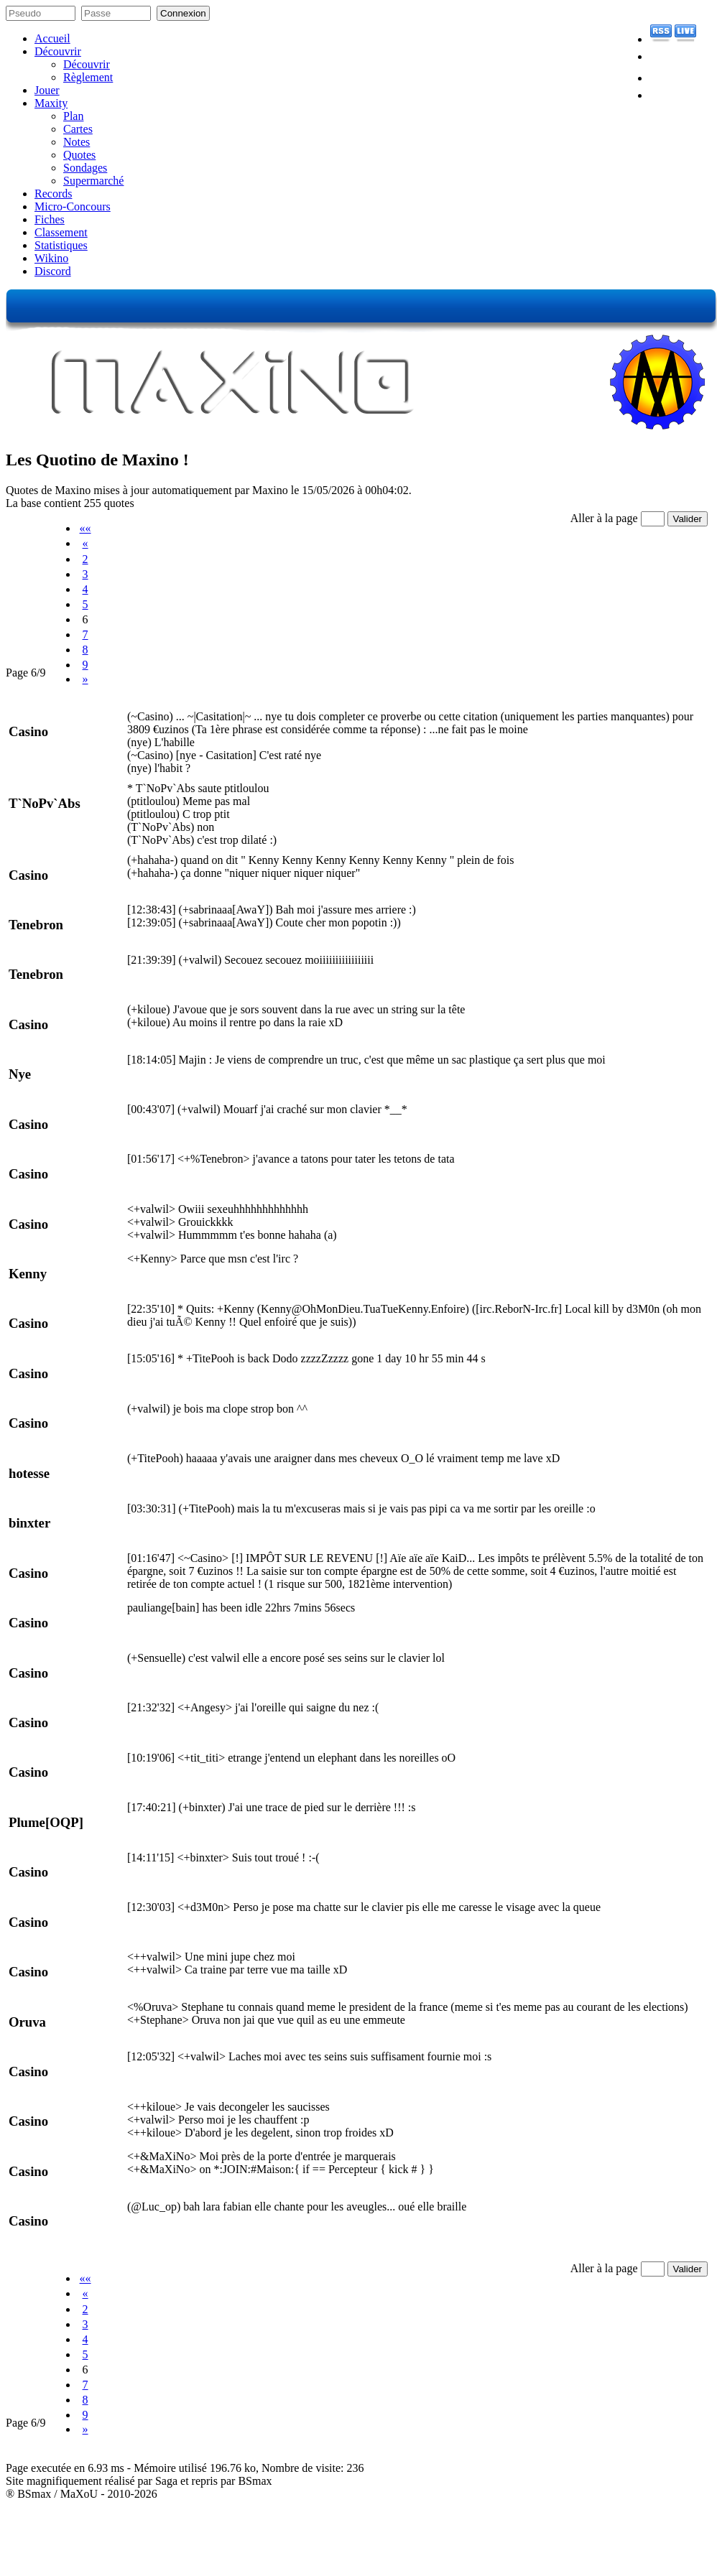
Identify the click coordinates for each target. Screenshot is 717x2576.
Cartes (78, 129)
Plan (73, 116)
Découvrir (57, 51)
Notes (76, 142)
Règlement (88, 77)
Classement (61, 232)
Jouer (47, 90)
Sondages (85, 168)
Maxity (51, 103)
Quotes (79, 155)
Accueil (52, 38)
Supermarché (93, 181)
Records (53, 193)
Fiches (49, 219)
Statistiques (61, 245)
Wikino (51, 258)
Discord (52, 271)
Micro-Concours (72, 206)
